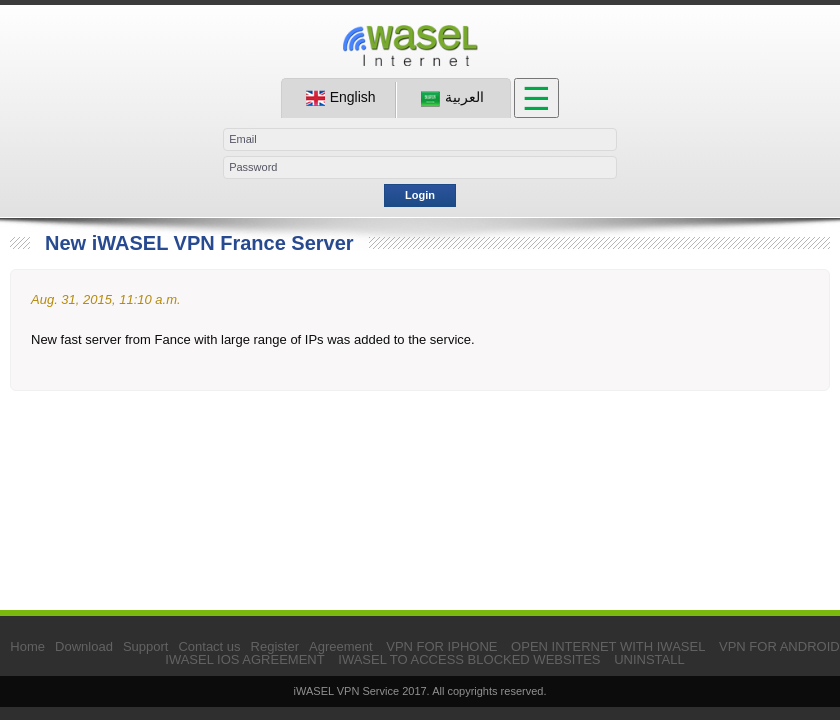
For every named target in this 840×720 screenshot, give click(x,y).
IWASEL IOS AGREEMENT (244, 659)
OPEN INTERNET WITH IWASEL (608, 646)
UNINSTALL (649, 659)
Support (146, 646)
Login (420, 195)
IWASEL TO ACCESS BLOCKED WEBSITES (469, 659)
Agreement (341, 646)
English (341, 98)
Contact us (209, 646)
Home (27, 646)
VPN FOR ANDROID (779, 646)
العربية (452, 98)
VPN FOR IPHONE (441, 646)
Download (84, 646)
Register (275, 646)
